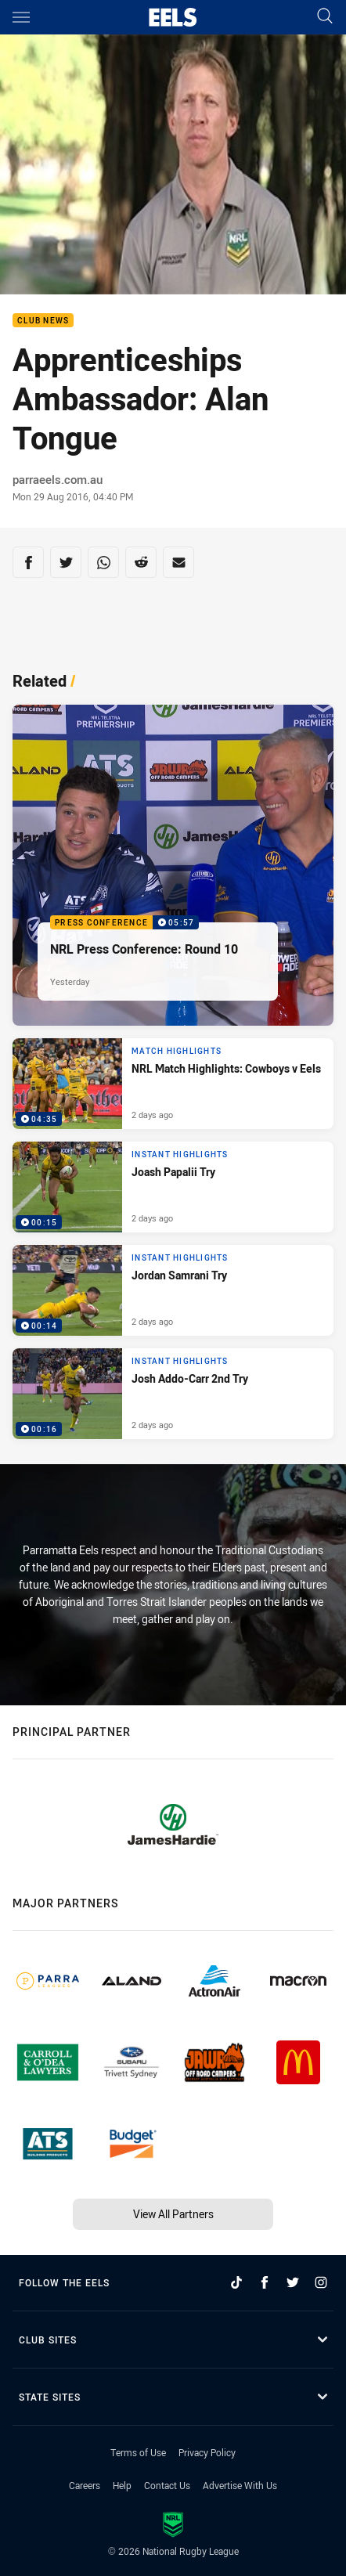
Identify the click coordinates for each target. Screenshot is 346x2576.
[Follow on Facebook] (264, 2282)
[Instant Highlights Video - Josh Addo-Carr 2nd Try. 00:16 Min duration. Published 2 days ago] (173, 1393)
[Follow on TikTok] (236, 2282)
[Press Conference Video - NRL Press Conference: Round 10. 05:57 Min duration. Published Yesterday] (173, 865)
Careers (84, 2485)
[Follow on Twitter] (293, 2282)
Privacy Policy (207, 2452)
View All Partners (173, 2213)
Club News (43, 321)
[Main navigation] (21, 17)
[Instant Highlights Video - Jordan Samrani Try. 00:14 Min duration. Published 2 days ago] (173, 1290)
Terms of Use (138, 2452)
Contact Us (167, 2485)
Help (122, 2485)
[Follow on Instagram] (321, 2282)
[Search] (324, 17)
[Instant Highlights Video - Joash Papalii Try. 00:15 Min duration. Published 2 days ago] (173, 1187)
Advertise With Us (240, 2485)
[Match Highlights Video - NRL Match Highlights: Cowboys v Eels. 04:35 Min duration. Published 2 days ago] (173, 1083)
